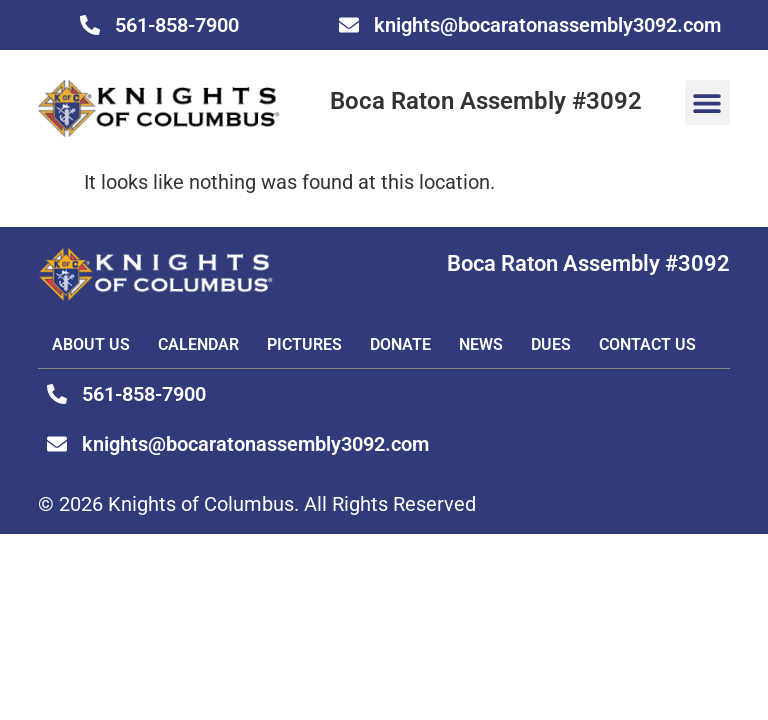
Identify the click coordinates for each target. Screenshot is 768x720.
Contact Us (647, 344)
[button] (707, 102)
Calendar (198, 344)
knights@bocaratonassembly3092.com (547, 25)
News (481, 344)
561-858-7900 (177, 25)
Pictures (304, 344)
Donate (400, 344)
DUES (551, 344)
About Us (91, 344)
